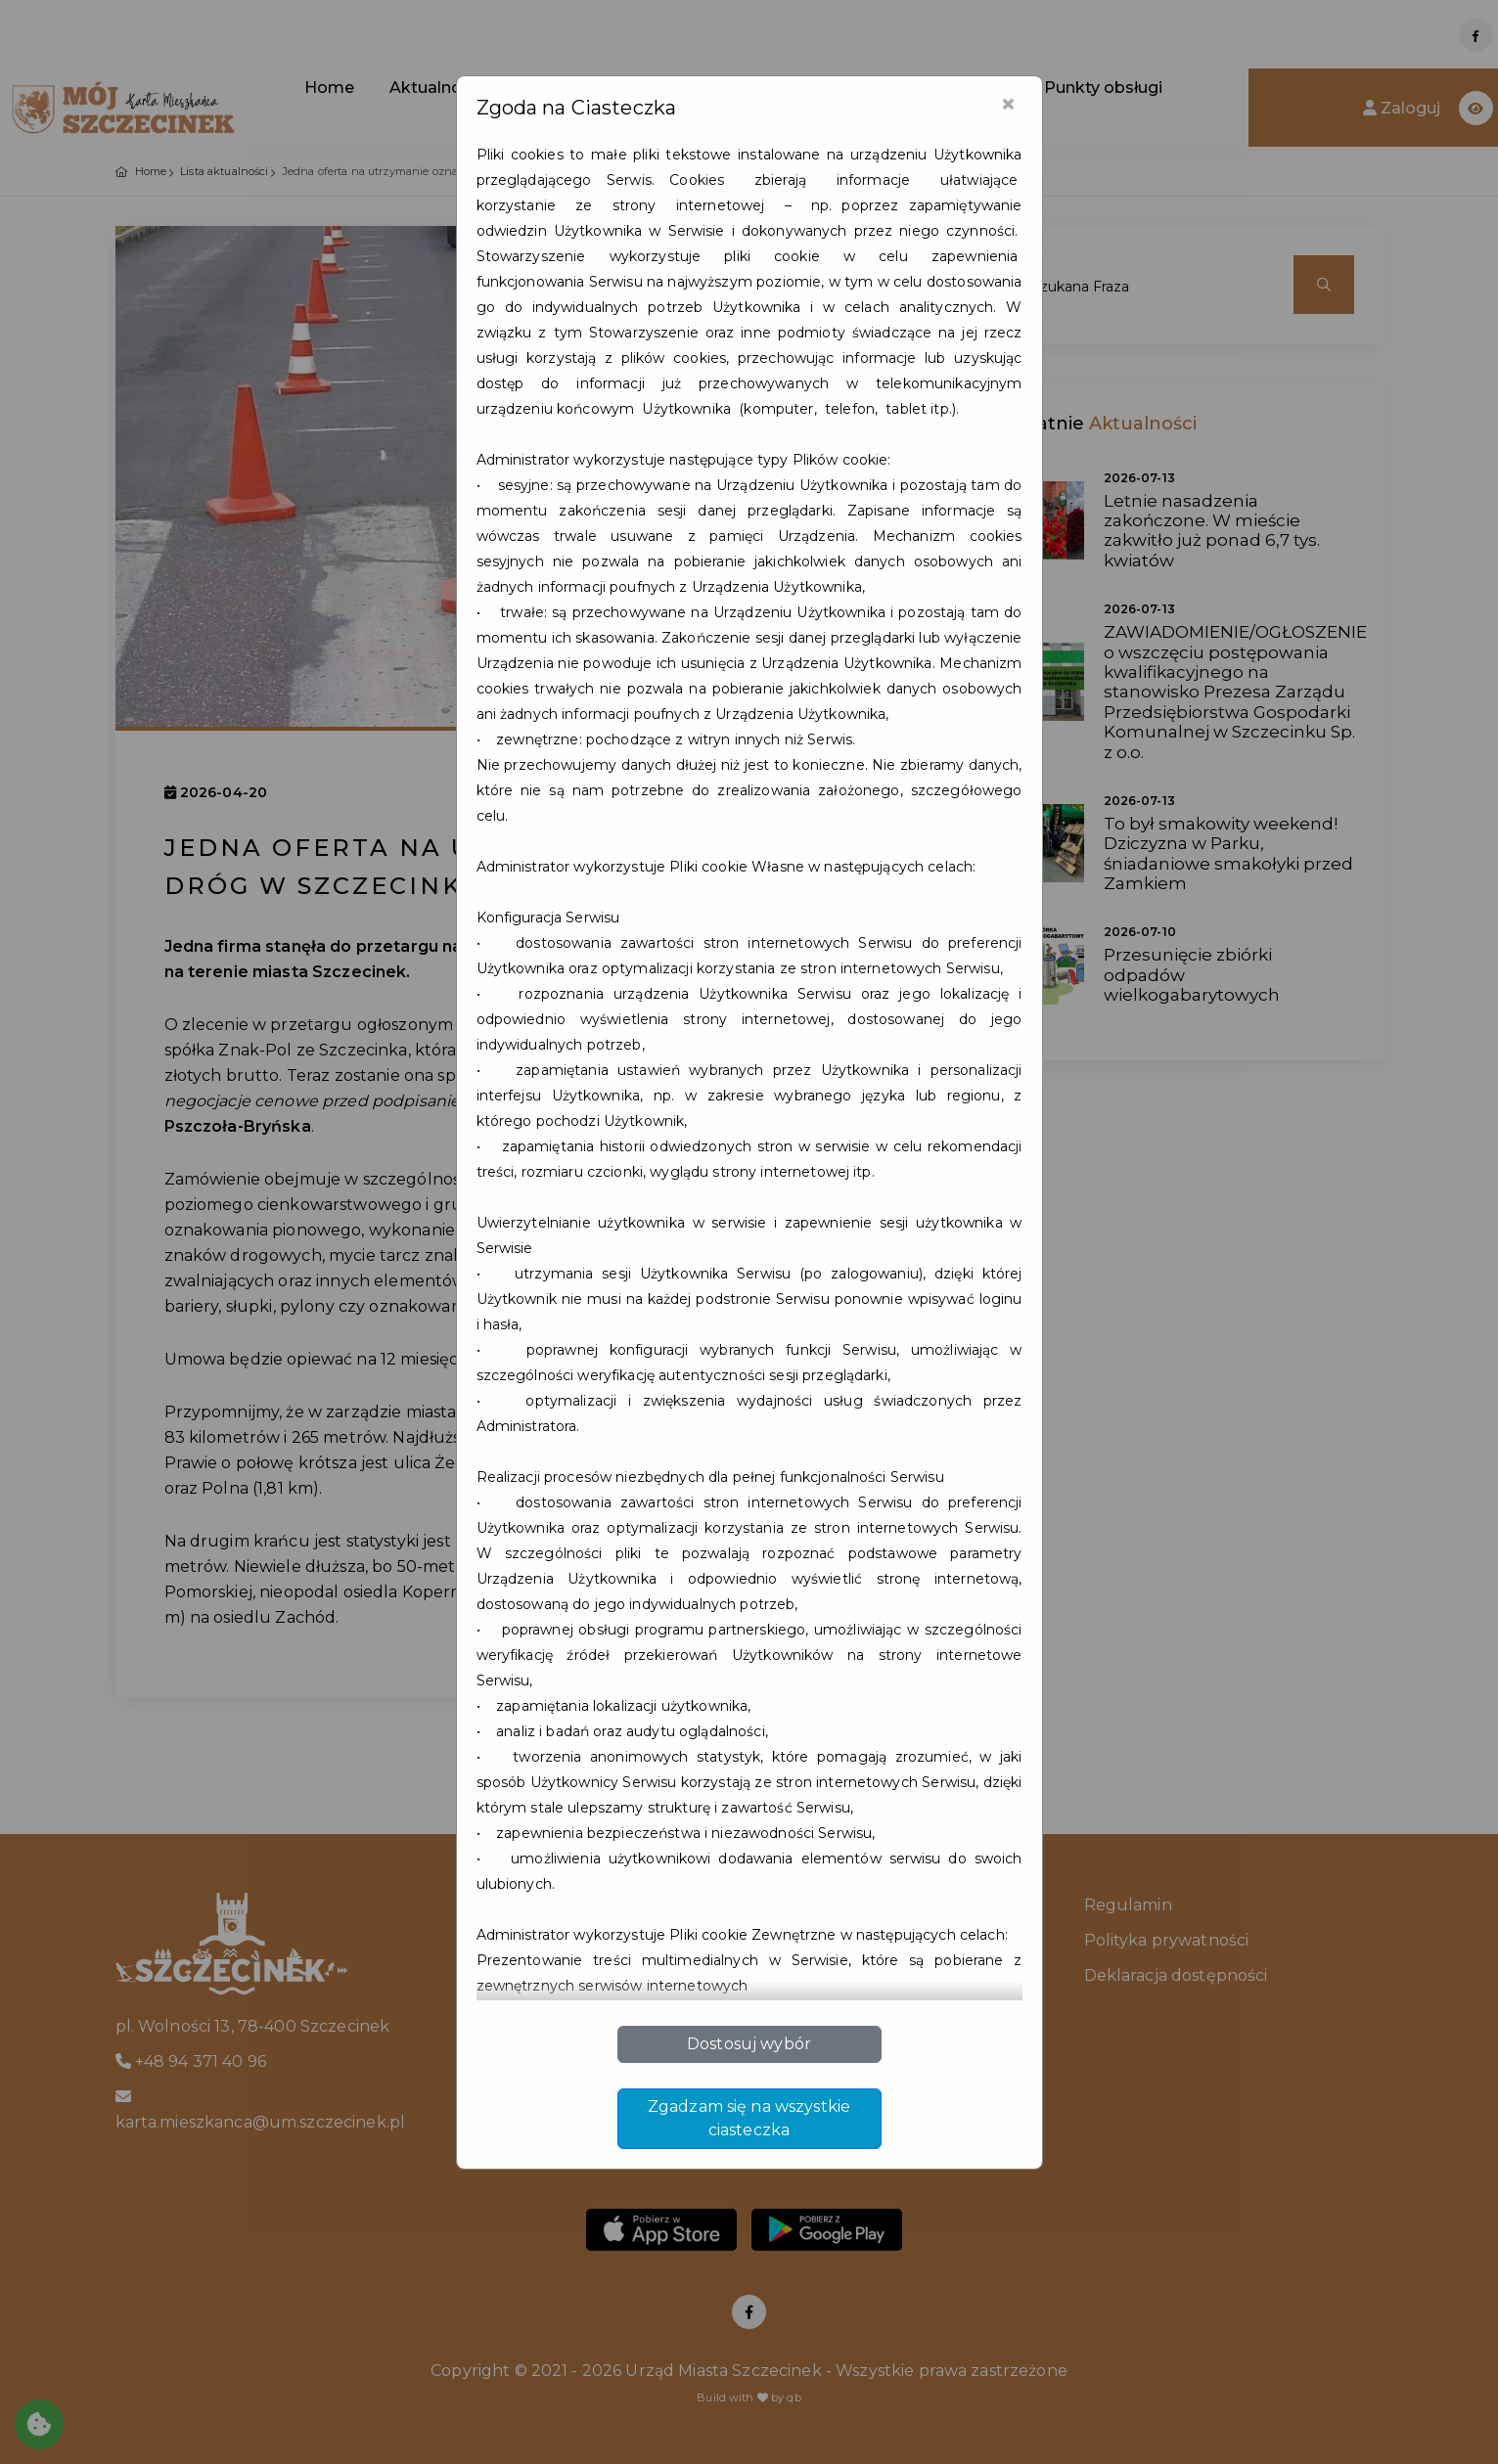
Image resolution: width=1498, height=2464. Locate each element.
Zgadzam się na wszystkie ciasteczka (749, 2118)
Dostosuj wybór (749, 2044)
